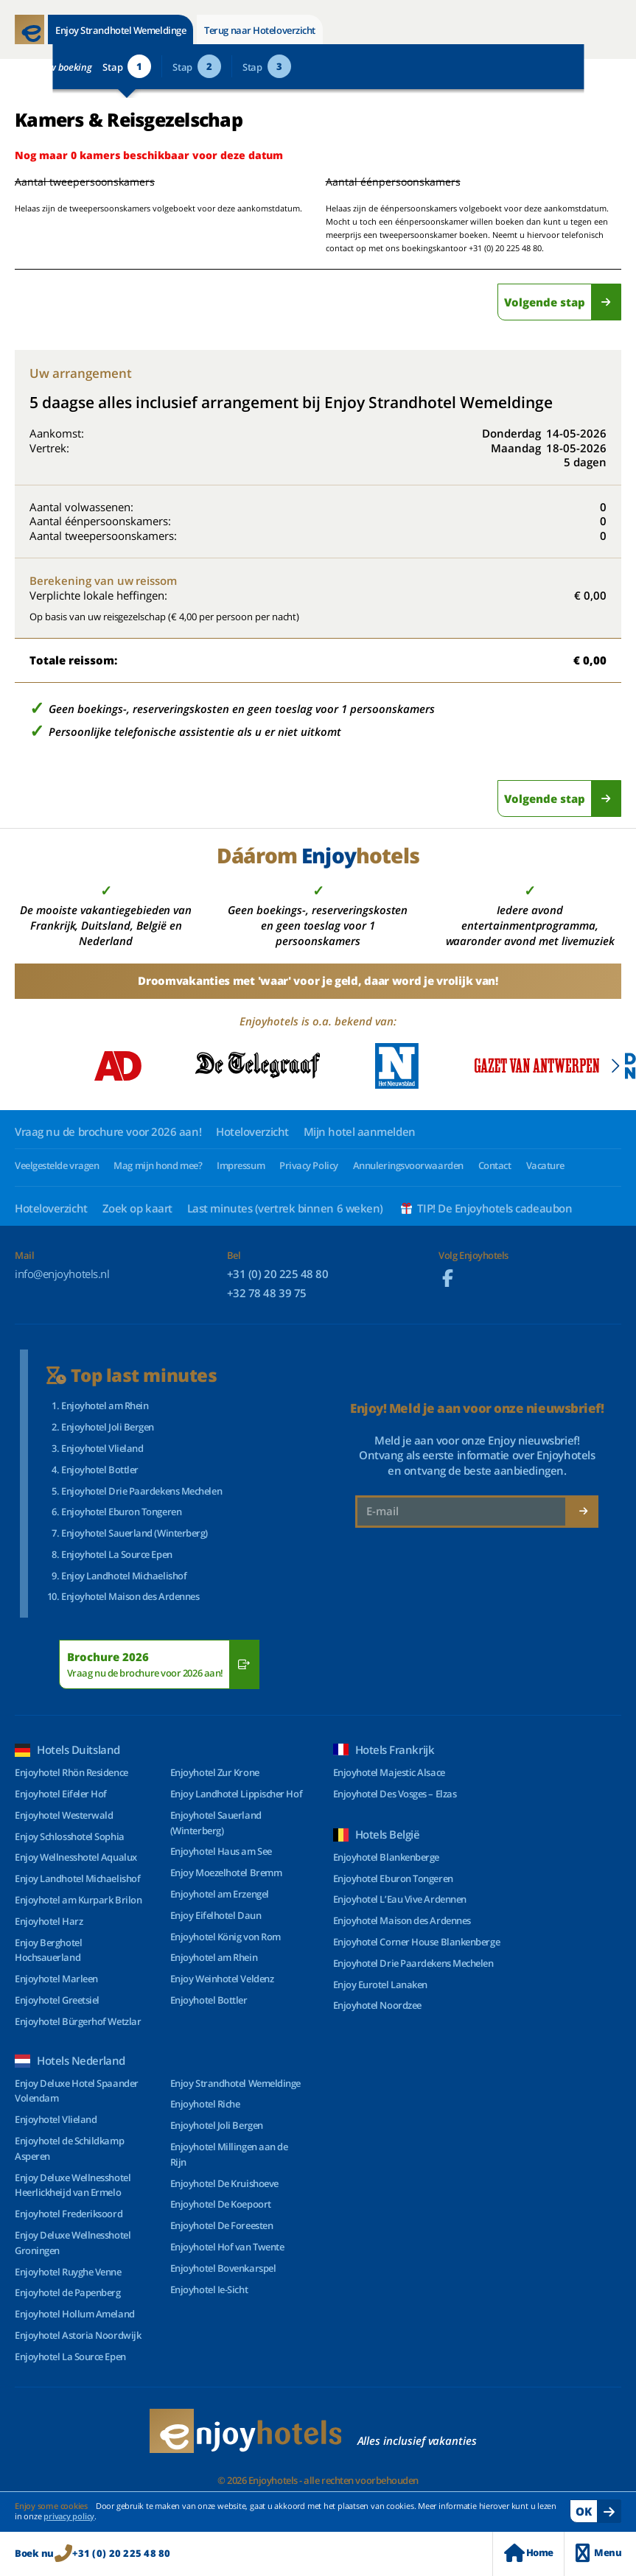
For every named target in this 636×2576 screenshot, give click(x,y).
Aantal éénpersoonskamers (393, 182)
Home (528, 2553)
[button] (615, 1066)
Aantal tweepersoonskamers (68, 182)
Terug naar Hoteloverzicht (259, 30)
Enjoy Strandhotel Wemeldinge (120, 30)
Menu (598, 2553)
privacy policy (68, 2515)
